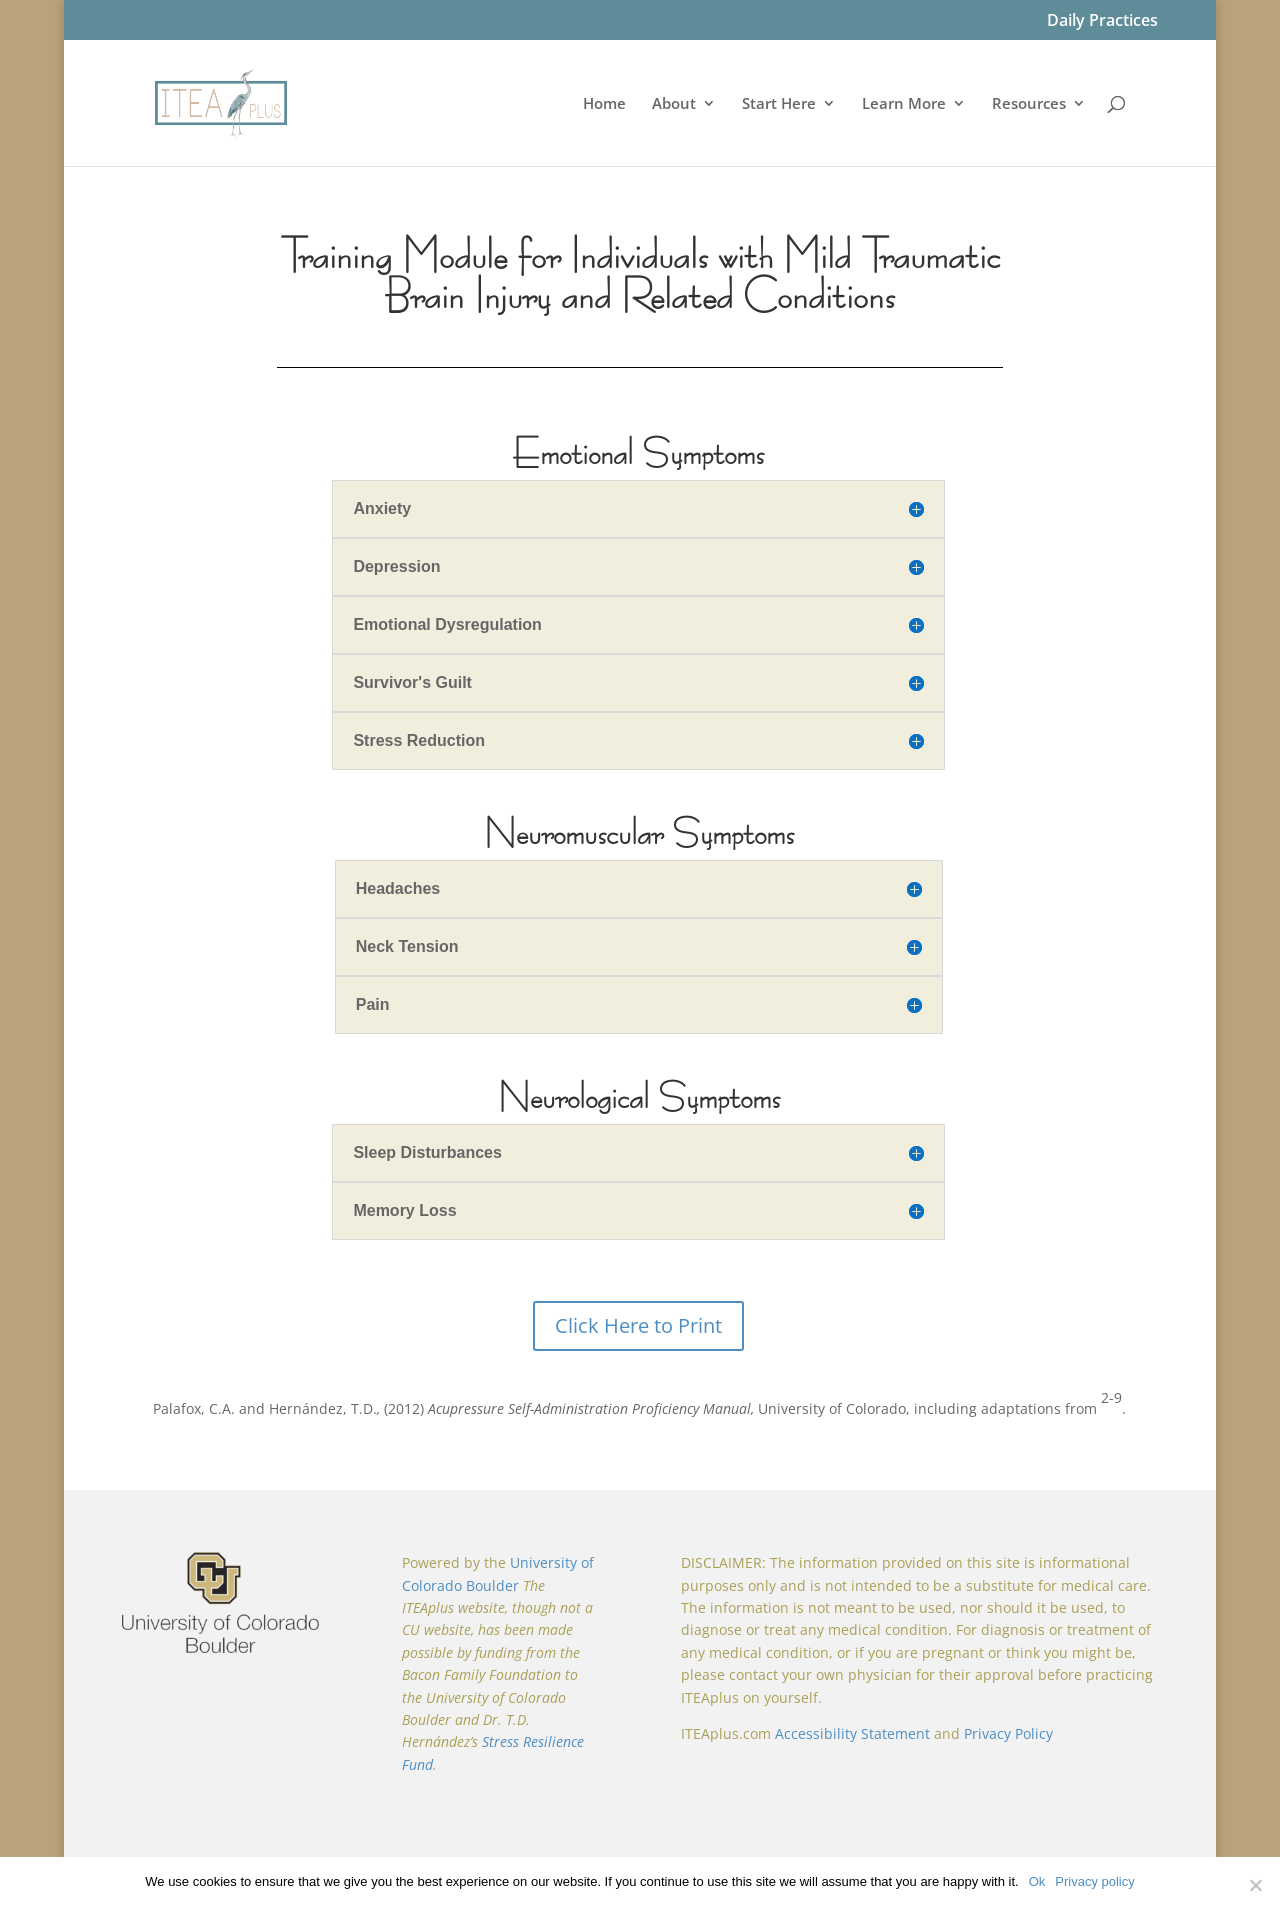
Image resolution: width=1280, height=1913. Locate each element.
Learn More (904, 104)
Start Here (779, 104)
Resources (1029, 104)
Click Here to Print (638, 1325)
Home (604, 104)
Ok (1037, 1881)
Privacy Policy (1008, 1733)
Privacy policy (1094, 1881)
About (674, 104)
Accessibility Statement (852, 1733)
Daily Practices (1102, 21)
